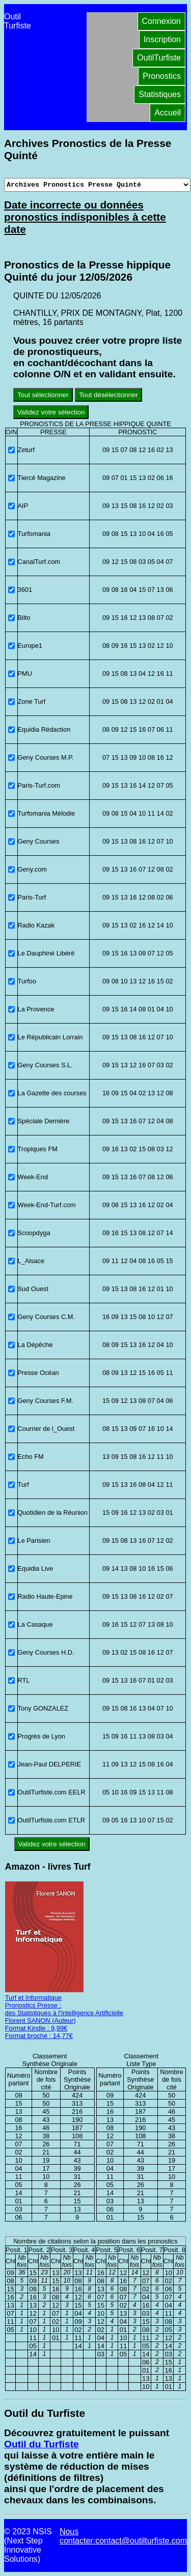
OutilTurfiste (159, 57)
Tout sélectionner (43, 395)
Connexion (161, 21)
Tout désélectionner (108, 395)
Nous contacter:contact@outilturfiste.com (123, 2536)
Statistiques (160, 94)
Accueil (167, 112)
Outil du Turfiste (41, 2444)
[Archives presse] (97, 185)
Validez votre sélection (51, 412)
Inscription (162, 39)
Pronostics (162, 76)
